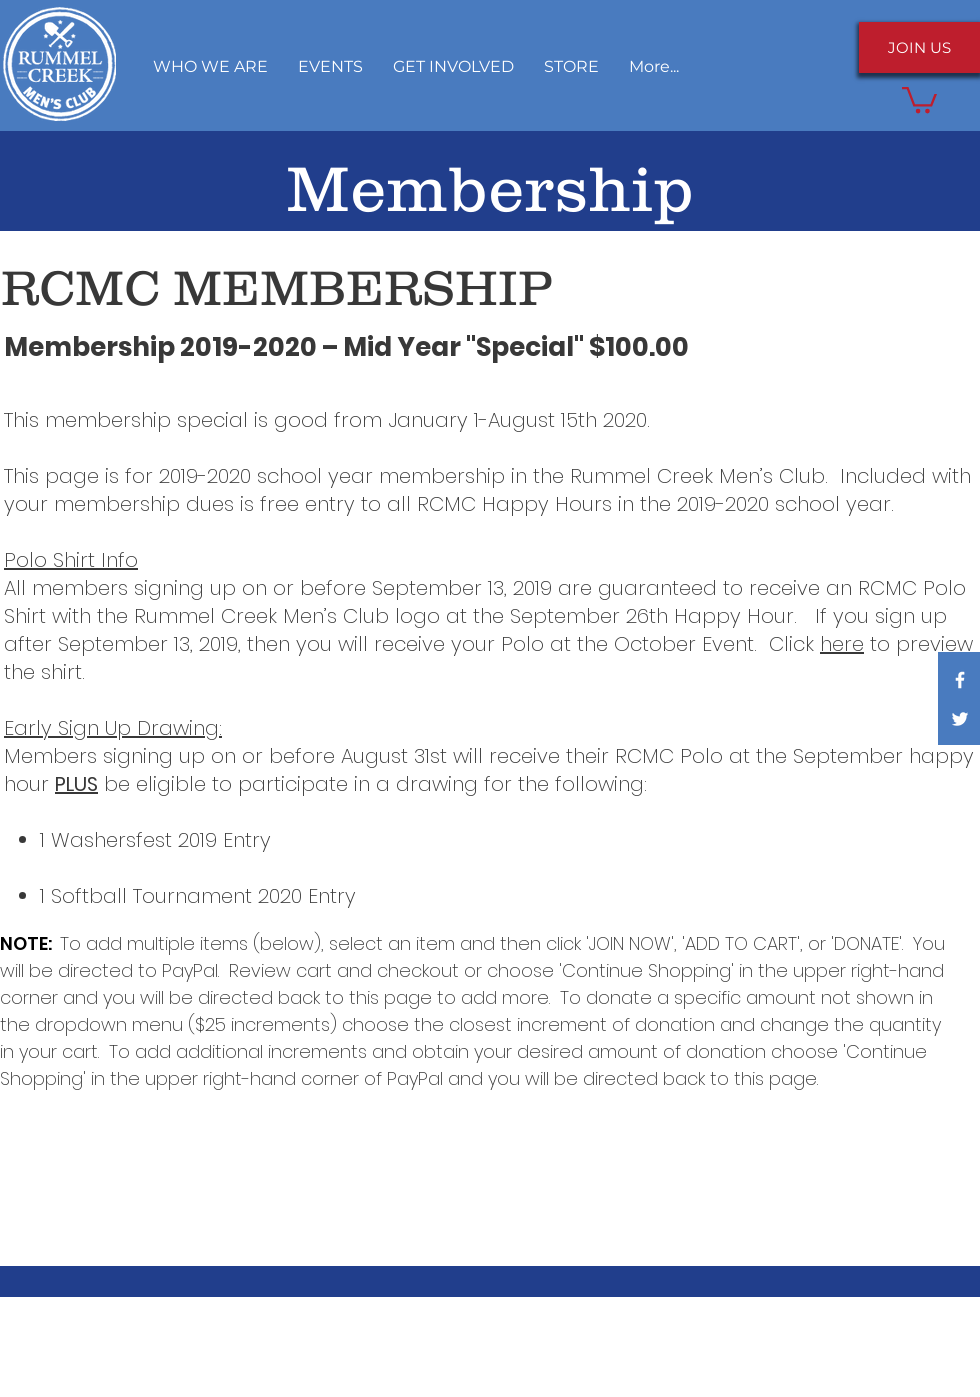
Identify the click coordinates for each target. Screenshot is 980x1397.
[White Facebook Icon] (960, 680)
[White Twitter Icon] (960, 719)
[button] (453, 66)
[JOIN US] (919, 47)
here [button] (842, 644)
